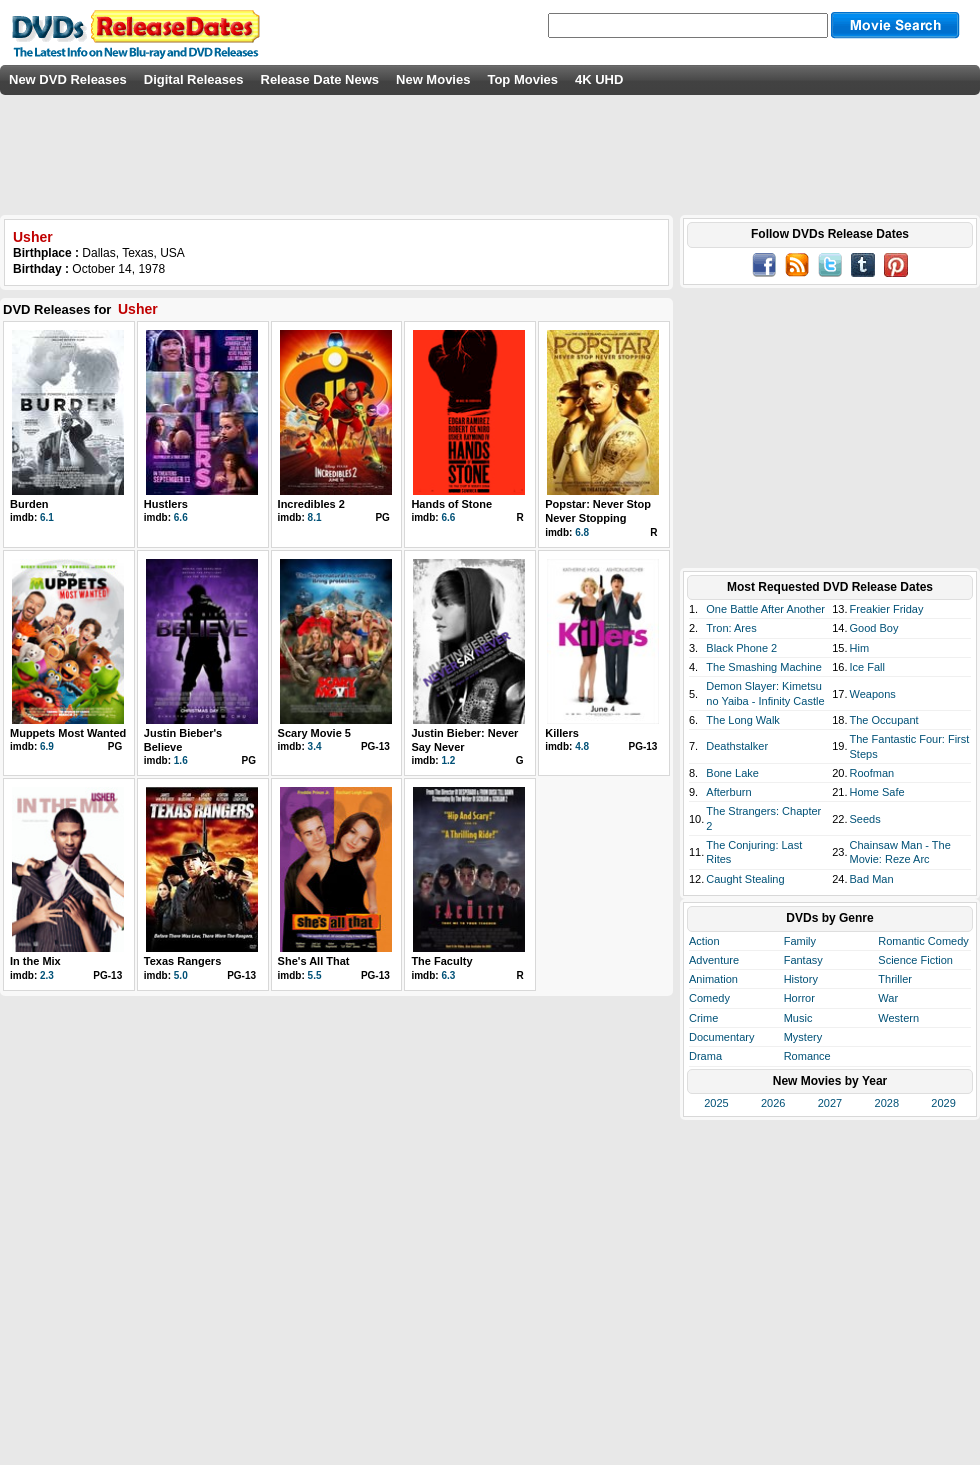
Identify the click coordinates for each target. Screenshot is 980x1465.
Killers (562, 733)
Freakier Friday (887, 609)
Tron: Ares (731, 628)
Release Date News (320, 79)
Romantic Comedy (923, 941)
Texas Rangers (182, 961)
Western (898, 1018)
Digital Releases (194, 79)
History (801, 979)
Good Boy (874, 628)
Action (704, 941)
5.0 (181, 975)
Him (860, 648)
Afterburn (728, 792)
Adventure (714, 960)
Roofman (872, 773)
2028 (887, 1103)
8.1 (315, 517)
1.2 (448, 760)
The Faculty (441, 961)
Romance (807, 1056)
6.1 (47, 517)
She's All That (314, 961)
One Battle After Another (765, 609)
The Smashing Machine (764, 667)
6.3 (448, 975)
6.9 (47, 746)
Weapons (873, 694)
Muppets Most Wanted (68, 733)
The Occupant (884, 720)
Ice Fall (867, 667)
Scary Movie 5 (314, 733)
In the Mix (35, 961)
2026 (773, 1103)
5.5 (315, 975)
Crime (703, 1018)
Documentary (721, 1037)
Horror (799, 998)
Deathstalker (737, 746)
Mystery (803, 1037)
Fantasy (803, 960)
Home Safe (877, 792)
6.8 (582, 532)
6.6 (181, 517)
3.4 (315, 746)
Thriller (895, 979)
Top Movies (522, 79)
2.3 (47, 975)
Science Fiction (915, 960)
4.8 (582, 746)
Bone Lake (732, 773)
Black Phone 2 (741, 648)
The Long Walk (743, 720)
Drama (705, 1056)
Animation (713, 979)
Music (798, 1018)
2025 (716, 1103)
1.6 (181, 760)
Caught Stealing (745, 879)
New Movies (433, 79)
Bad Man (872, 879)
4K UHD (599, 79)
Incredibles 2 (311, 504)
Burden (29, 504)
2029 (943, 1103)
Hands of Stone (451, 504)
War (888, 998)
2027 (830, 1103)
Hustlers (166, 504)
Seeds (865, 819)
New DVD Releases (68, 79)
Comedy (709, 998)
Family (800, 941)
